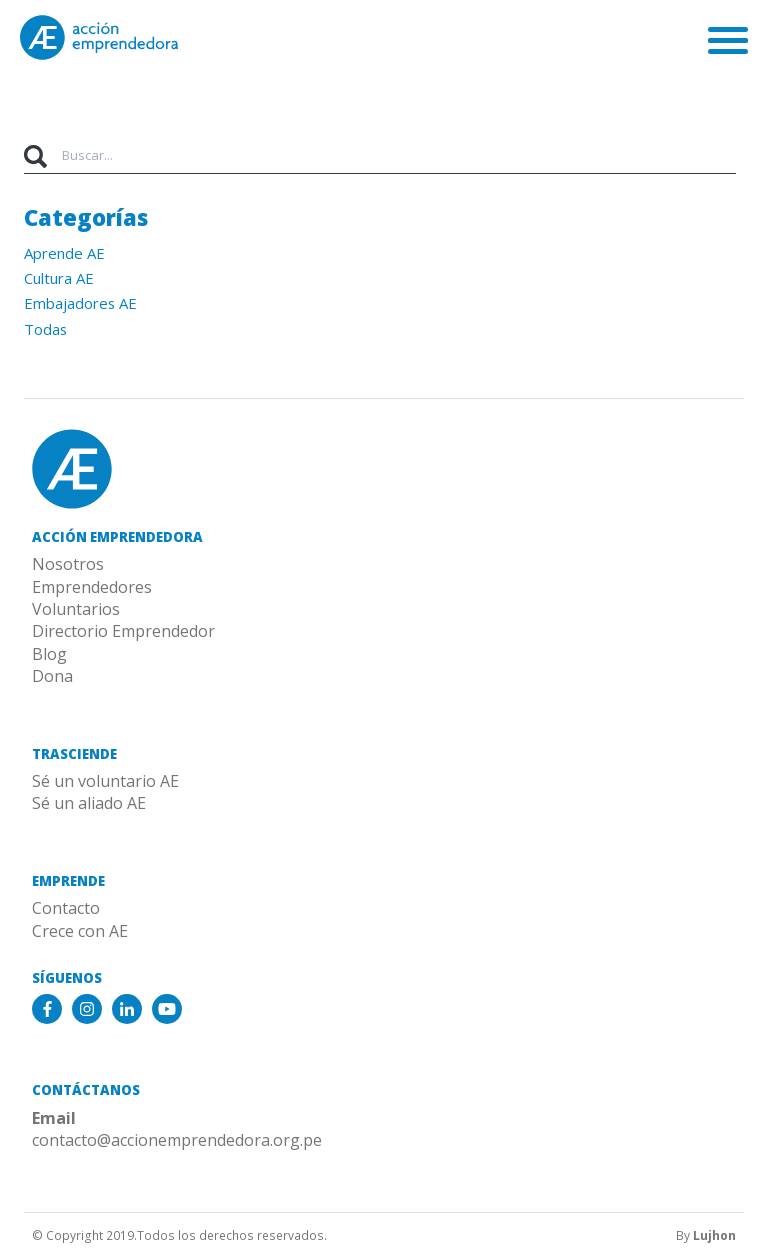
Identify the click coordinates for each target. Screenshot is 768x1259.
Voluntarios (76, 609)
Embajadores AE (80, 303)
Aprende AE (64, 253)
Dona (52, 676)
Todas (45, 329)
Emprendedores (92, 587)
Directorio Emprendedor (123, 631)
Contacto (66, 908)
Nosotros (68, 564)
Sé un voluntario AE (105, 781)
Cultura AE (59, 278)
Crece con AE (80, 931)
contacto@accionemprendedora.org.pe (177, 1140)
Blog (49, 654)
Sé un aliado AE (89, 803)
